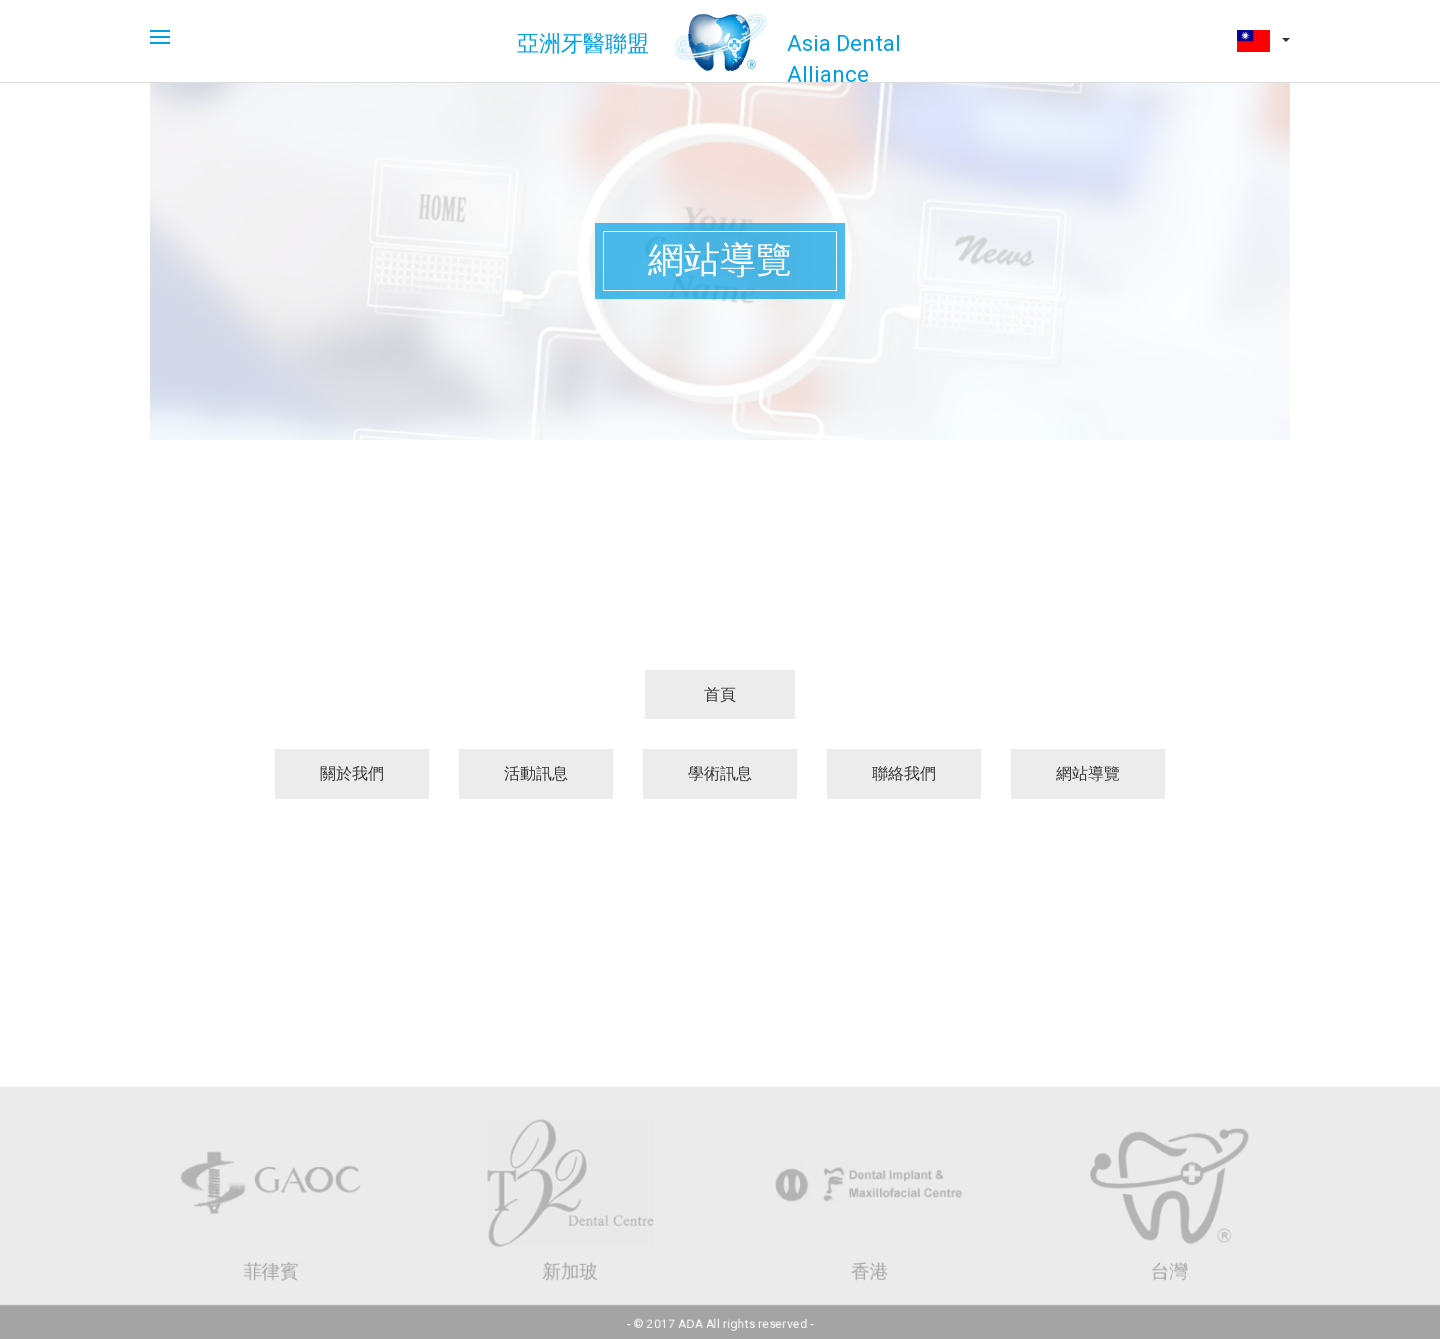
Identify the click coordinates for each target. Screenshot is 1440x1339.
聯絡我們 (904, 773)
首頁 (720, 694)
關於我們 (352, 773)
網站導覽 (1088, 773)
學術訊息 (720, 773)
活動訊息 (536, 773)
